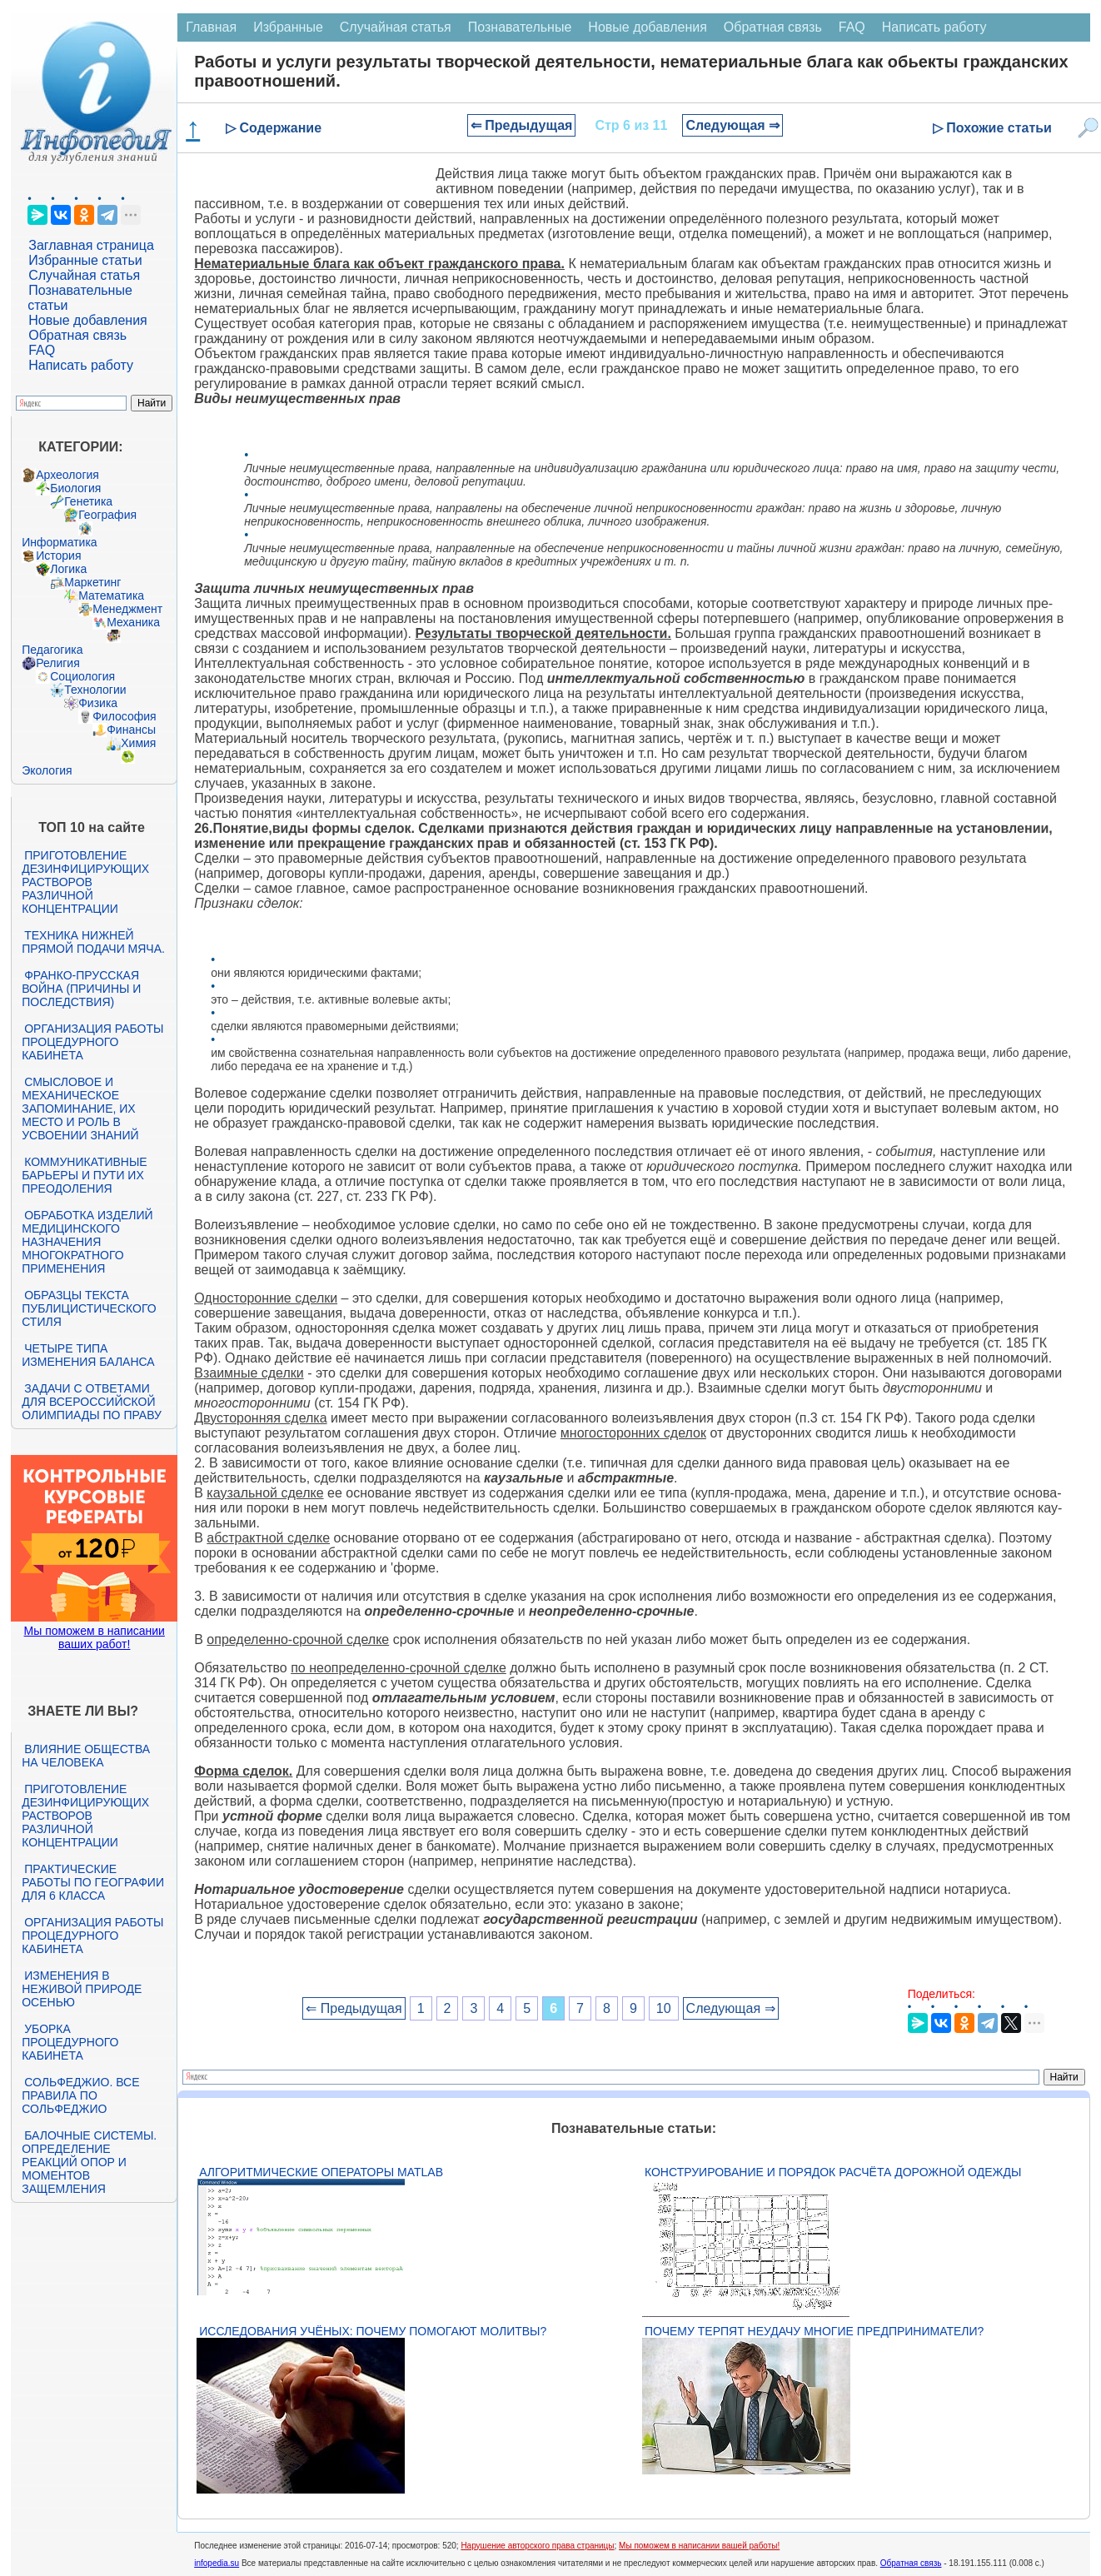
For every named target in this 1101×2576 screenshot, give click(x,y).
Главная (211, 27)
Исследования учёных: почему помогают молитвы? (372, 2331)
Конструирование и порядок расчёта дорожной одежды (833, 2172)
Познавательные (520, 27)
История (58, 555)
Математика (111, 595)
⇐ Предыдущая (522, 125)
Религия (58, 663)
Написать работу (80, 365)
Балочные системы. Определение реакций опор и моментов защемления (89, 2162)
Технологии (95, 689)
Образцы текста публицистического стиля (89, 1308)
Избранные (288, 27)
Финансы (131, 729)
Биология (75, 488)
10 (663, 2008)
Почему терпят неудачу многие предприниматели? (814, 2331)
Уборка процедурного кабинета (70, 2042)
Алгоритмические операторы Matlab (321, 2172)
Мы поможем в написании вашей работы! (699, 2545)
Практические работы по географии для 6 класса (93, 1882)
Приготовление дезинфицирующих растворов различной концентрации (85, 882)
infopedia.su (216, 2563)
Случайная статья (84, 275)
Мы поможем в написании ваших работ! (94, 1637)
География (107, 514)
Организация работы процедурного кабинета (92, 1042)
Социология (82, 676)
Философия (124, 716)
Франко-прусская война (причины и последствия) (81, 989)
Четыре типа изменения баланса (88, 1355)
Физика (97, 703)
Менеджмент (127, 608)
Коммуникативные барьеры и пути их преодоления (84, 1175)
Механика (133, 622)
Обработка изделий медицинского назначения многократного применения (87, 1241)
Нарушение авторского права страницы (537, 2545)
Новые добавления (87, 320)
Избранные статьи (85, 260)
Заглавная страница (91, 245)
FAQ (41, 350)
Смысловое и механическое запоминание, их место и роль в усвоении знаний (80, 1108)
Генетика (88, 501)
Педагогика (52, 649)
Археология (67, 474)
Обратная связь (77, 335)
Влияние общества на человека (86, 1755)
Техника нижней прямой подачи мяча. (93, 942)
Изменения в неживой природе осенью (82, 1989)
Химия (138, 743)
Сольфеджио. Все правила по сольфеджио (80, 2095)
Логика (68, 568)
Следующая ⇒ (732, 125)
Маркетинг (92, 582)
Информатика (59, 542)
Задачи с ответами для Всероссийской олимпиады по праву (92, 1402)
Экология (47, 770)
